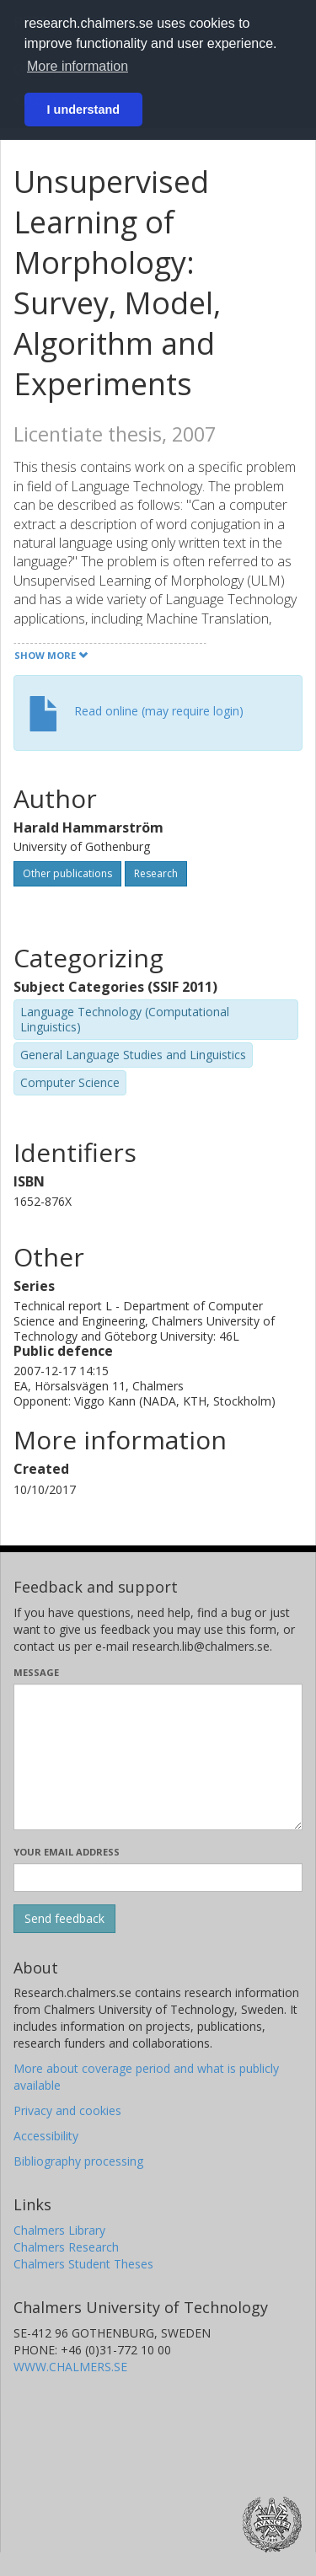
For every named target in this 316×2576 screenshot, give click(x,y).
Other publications (67, 873)
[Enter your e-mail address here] (158, 1877)
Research (156, 873)
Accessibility (45, 2136)
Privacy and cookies (67, 2110)
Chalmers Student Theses (83, 2264)
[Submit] (64, 1918)
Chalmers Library (59, 2230)
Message (36, 1672)
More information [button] (77, 66)
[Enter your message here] (158, 1757)
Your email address (66, 1851)
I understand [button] (83, 109)
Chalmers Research (66, 2247)
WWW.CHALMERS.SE (70, 2367)
